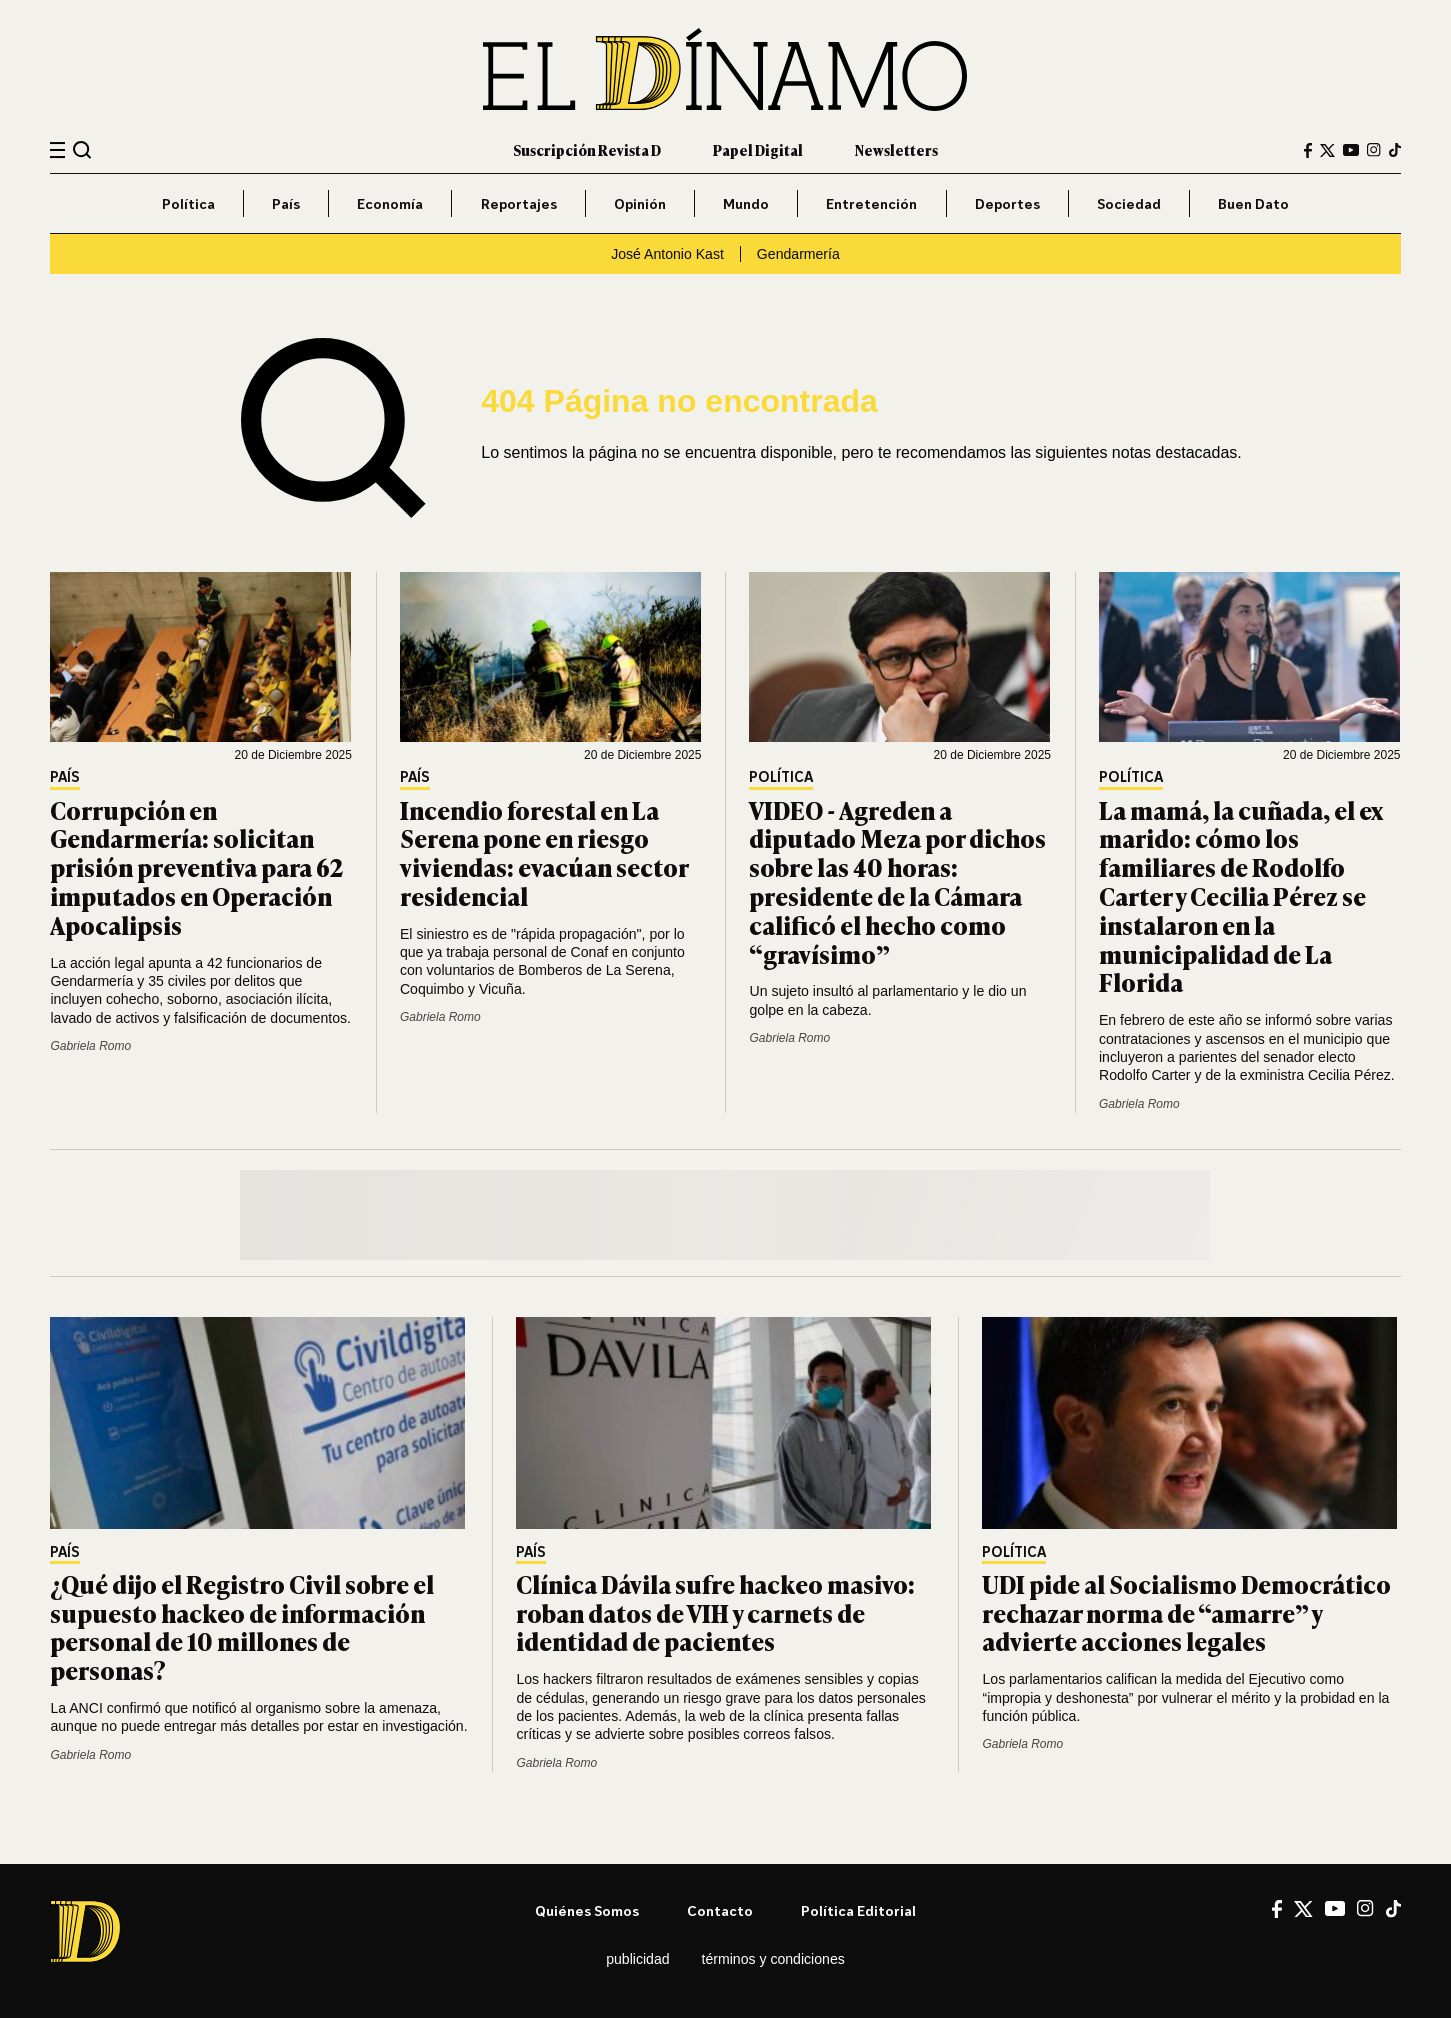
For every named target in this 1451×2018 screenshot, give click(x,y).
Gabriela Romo (90, 1046)
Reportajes (519, 203)
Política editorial (858, 1910)
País (286, 203)
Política (188, 203)
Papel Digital (758, 149)
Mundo (746, 203)
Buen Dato (1253, 203)
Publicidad (637, 1959)
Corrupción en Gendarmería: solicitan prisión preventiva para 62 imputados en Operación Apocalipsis (196, 867)
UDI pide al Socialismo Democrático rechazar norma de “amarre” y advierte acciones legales (1186, 1612)
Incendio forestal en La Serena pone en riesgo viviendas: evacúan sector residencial (544, 852)
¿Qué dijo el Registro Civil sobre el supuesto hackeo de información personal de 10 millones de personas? (242, 1626)
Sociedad (1129, 203)
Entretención (871, 203)
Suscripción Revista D (587, 149)
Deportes (1007, 203)
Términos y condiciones (773, 1959)
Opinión (640, 203)
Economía (390, 203)
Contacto (720, 1910)
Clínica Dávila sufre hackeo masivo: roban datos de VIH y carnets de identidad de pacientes (715, 1612)
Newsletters (896, 149)
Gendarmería (798, 254)
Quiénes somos (587, 1910)
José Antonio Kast (667, 254)
